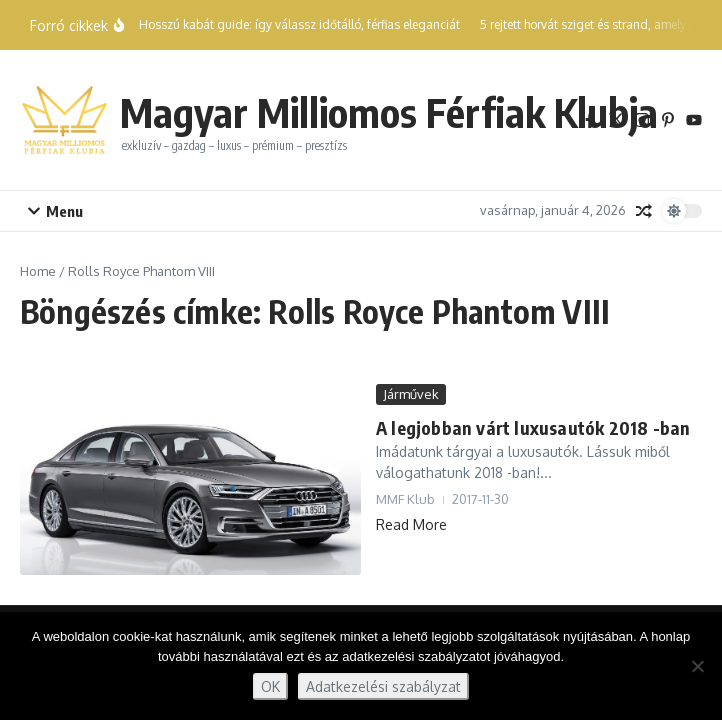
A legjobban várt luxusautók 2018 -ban (533, 427)
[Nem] (697, 666)
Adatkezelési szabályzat (383, 686)
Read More (411, 524)
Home (38, 271)
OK (270, 686)
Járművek (411, 394)
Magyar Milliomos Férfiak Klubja (389, 112)
